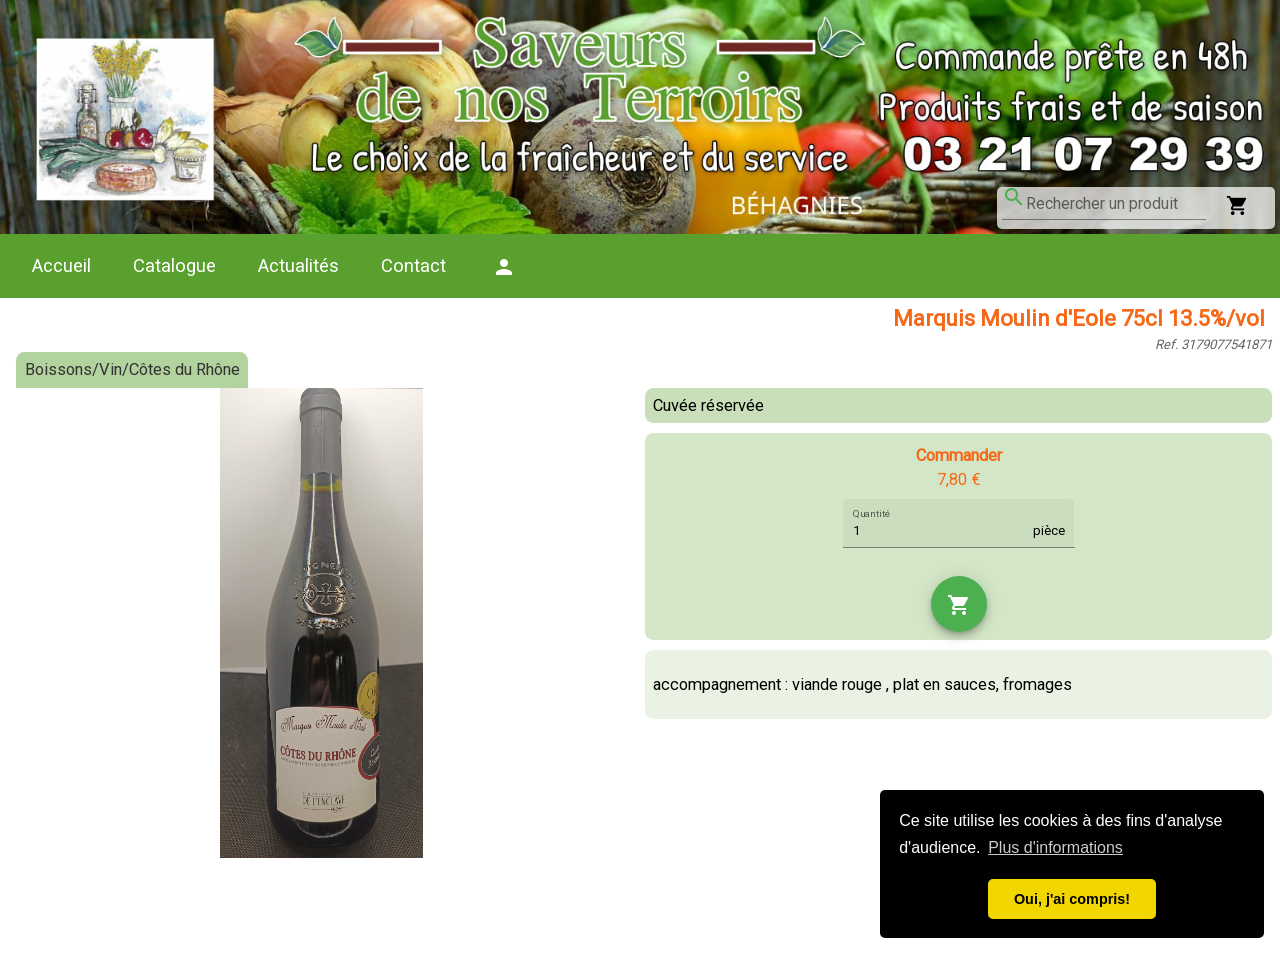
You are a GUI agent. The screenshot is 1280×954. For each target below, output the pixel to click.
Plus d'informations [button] (1055, 847)
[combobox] (1116, 204)
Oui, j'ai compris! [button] (1072, 899)
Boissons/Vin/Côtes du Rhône (132, 369)
